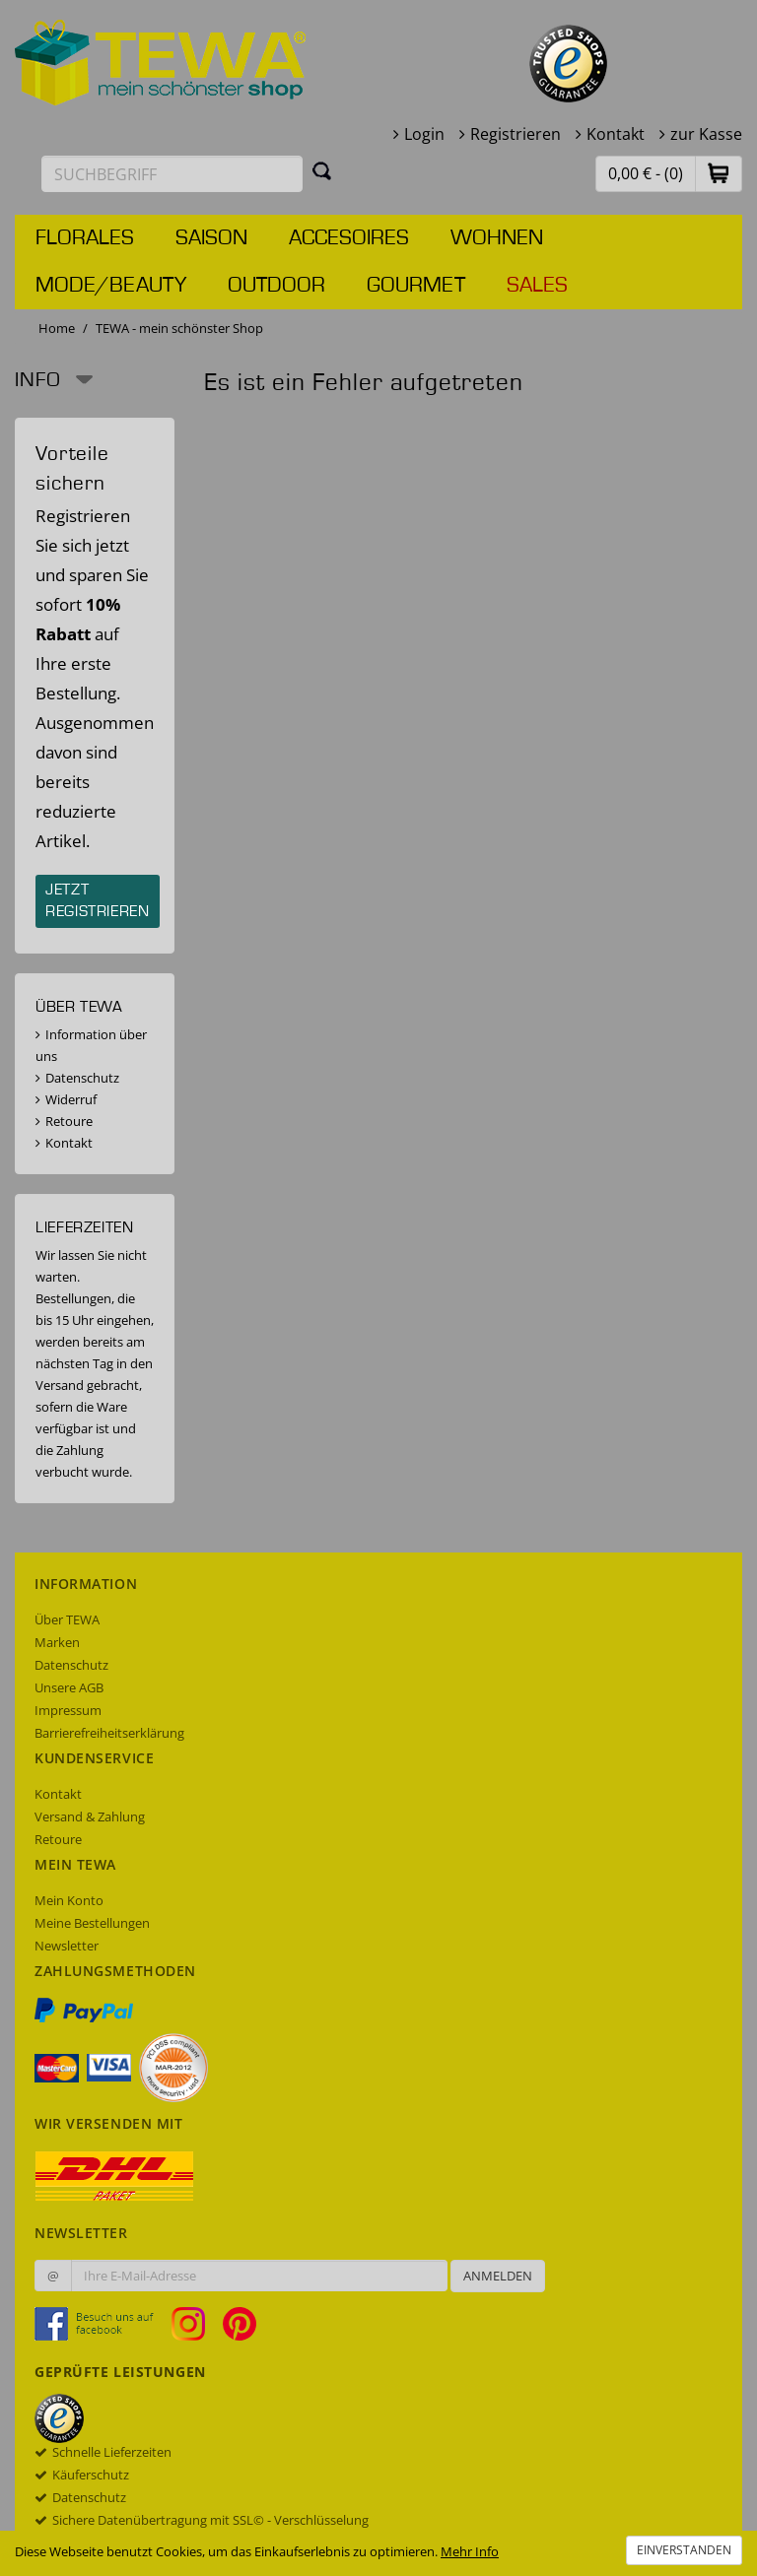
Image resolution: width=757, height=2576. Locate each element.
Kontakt (615, 134)
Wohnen (496, 238)
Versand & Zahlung (89, 1816)
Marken (57, 1642)
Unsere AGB (68, 1687)
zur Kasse (706, 134)
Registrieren (515, 134)
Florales (84, 238)
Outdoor (276, 286)
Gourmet (416, 286)
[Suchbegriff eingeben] (172, 174)
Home (56, 328)
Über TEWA (67, 1619)
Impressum (68, 1710)
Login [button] (424, 134)
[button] (718, 173)
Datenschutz (82, 1078)
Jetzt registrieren (97, 901)
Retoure (69, 1121)
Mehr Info (470, 2551)
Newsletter (66, 1945)
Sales (537, 286)
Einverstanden (684, 2550)
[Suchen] (322, 170)
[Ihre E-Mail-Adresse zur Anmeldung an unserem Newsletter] (259, 2275)
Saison (211, 238)
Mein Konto (68, 1900)
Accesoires (349, 238)
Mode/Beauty (110, 286)
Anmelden (497, 2275)
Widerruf (71, 1099)
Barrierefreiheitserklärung (109, 1733)
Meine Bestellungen (92, 1923)
